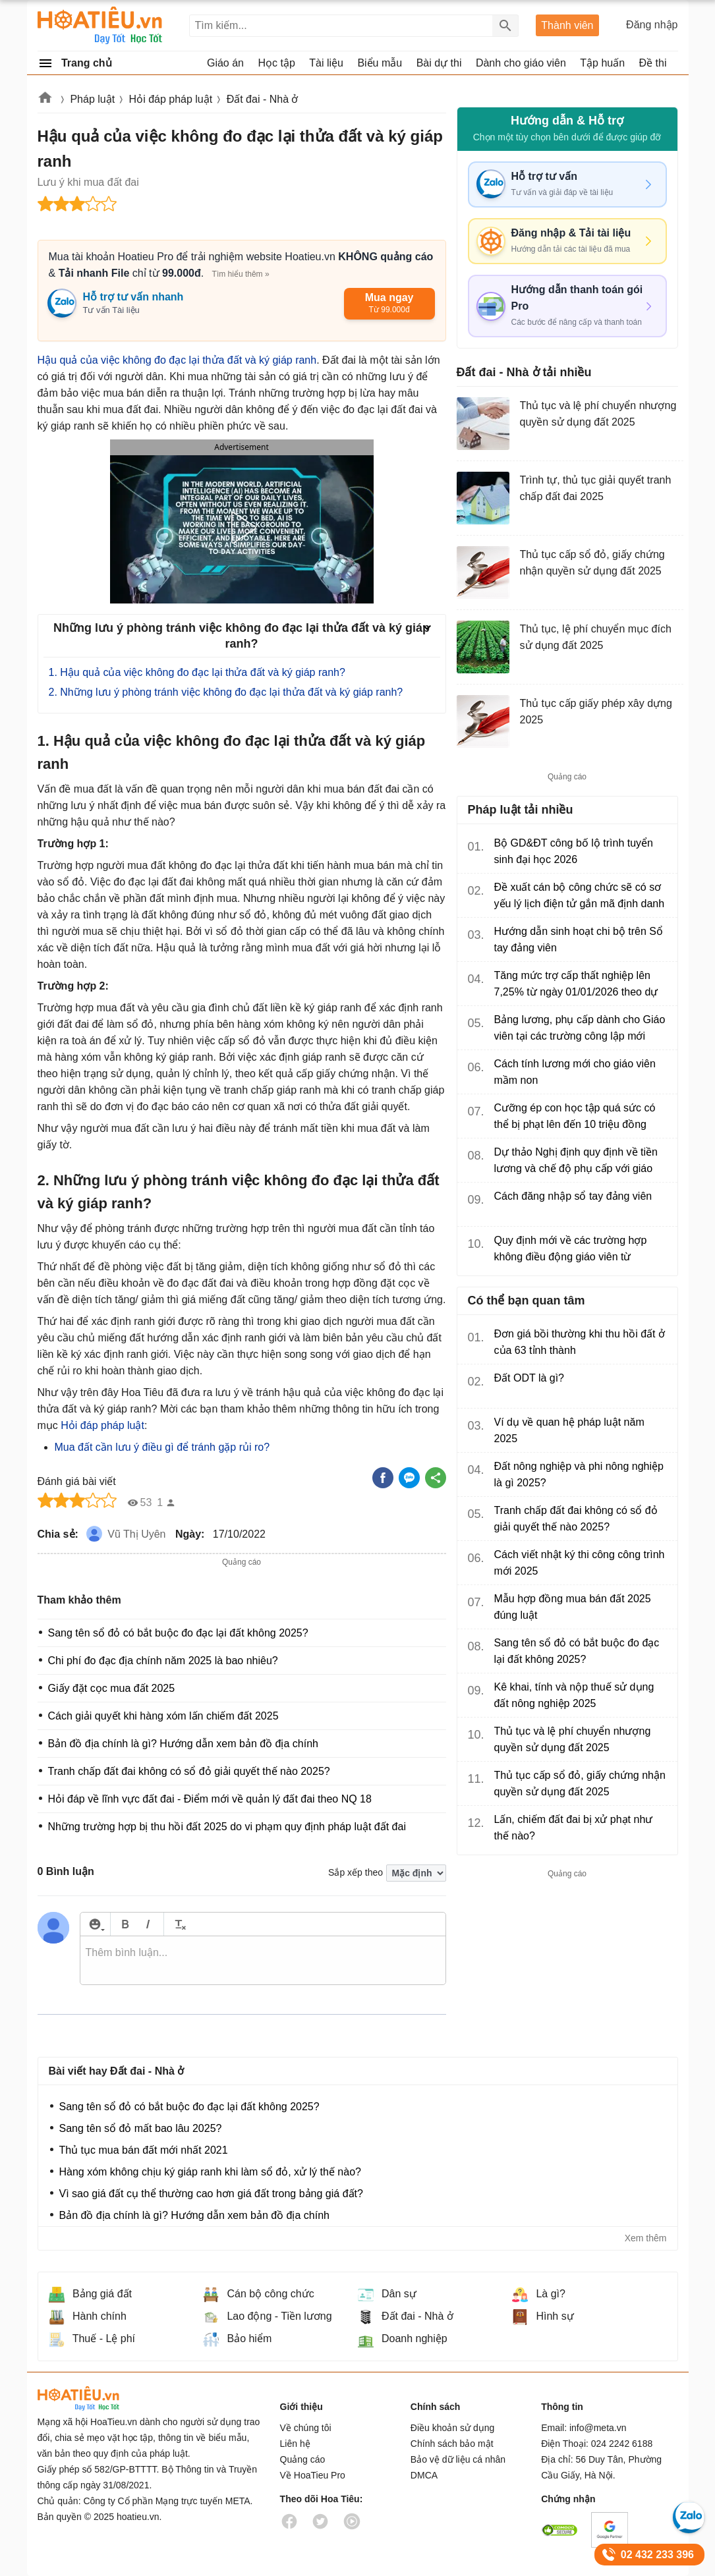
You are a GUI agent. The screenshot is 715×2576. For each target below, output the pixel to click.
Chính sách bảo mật (452, 2443)
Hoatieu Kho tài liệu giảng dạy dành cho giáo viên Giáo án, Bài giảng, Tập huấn (100, 25)
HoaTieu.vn (97, 2398)
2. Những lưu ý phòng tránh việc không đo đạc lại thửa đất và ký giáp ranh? (226, 692)
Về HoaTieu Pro (312, 2475)
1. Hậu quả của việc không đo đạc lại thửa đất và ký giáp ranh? (199, 672)
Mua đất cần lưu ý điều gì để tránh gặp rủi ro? (162, 1447)
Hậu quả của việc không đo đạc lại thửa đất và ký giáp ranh (177, 360)
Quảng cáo (303, 2459)
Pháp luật (92, 99)
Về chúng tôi (305, 2427)
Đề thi (653, 63)
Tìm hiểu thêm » (241, 274)
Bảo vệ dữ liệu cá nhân (458, 2459)
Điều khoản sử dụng (452, 2427)
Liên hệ (295, 2443)
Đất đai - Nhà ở (263, 99)
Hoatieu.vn (45, 100)
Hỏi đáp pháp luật (171, 99)
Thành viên (567, 25)
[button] (241, 527)
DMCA (424, 2475)
